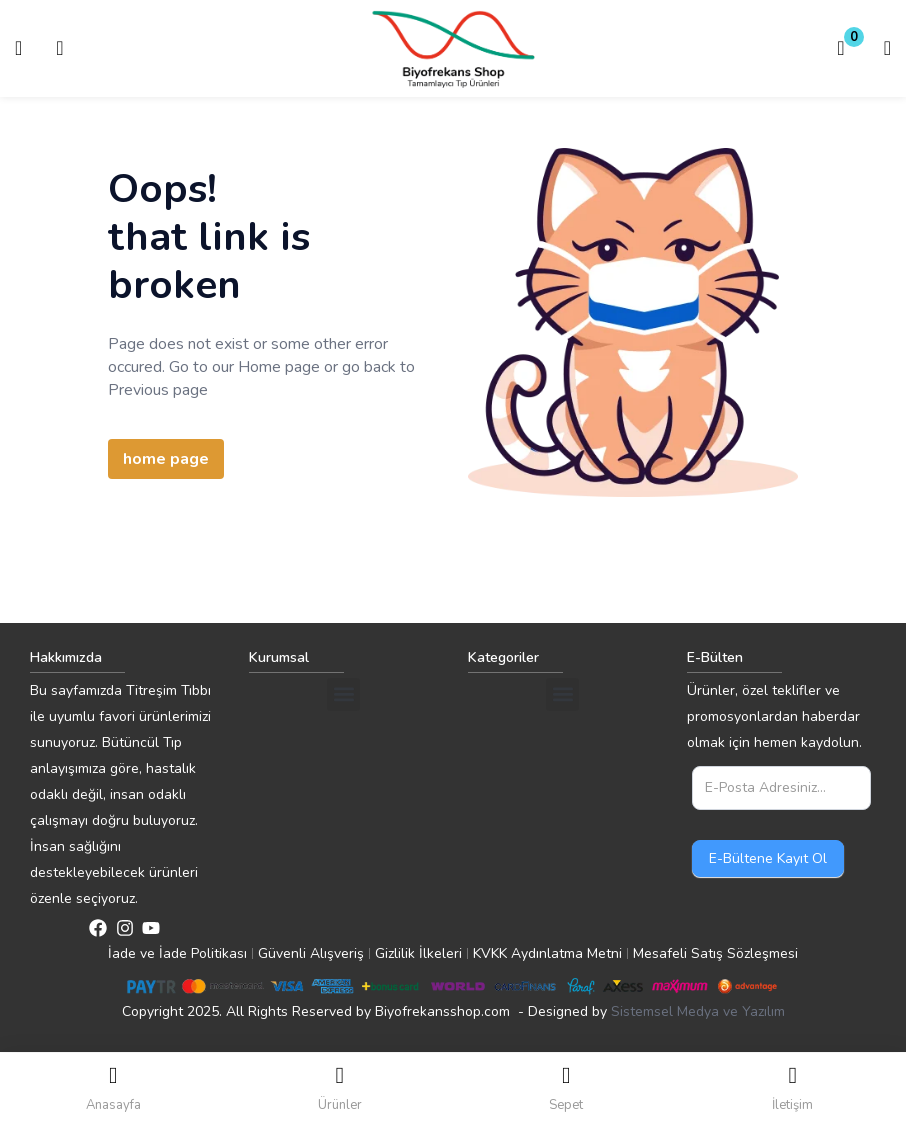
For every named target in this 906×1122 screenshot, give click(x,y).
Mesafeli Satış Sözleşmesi (715, 953)
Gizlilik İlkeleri (418, 953)
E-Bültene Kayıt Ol (768, 858)
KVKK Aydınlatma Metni (547, 953)
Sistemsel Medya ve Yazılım (698, 1011)
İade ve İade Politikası (177, 953)
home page (166, 459)
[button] (841, 48)
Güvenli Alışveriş (311, 953)
